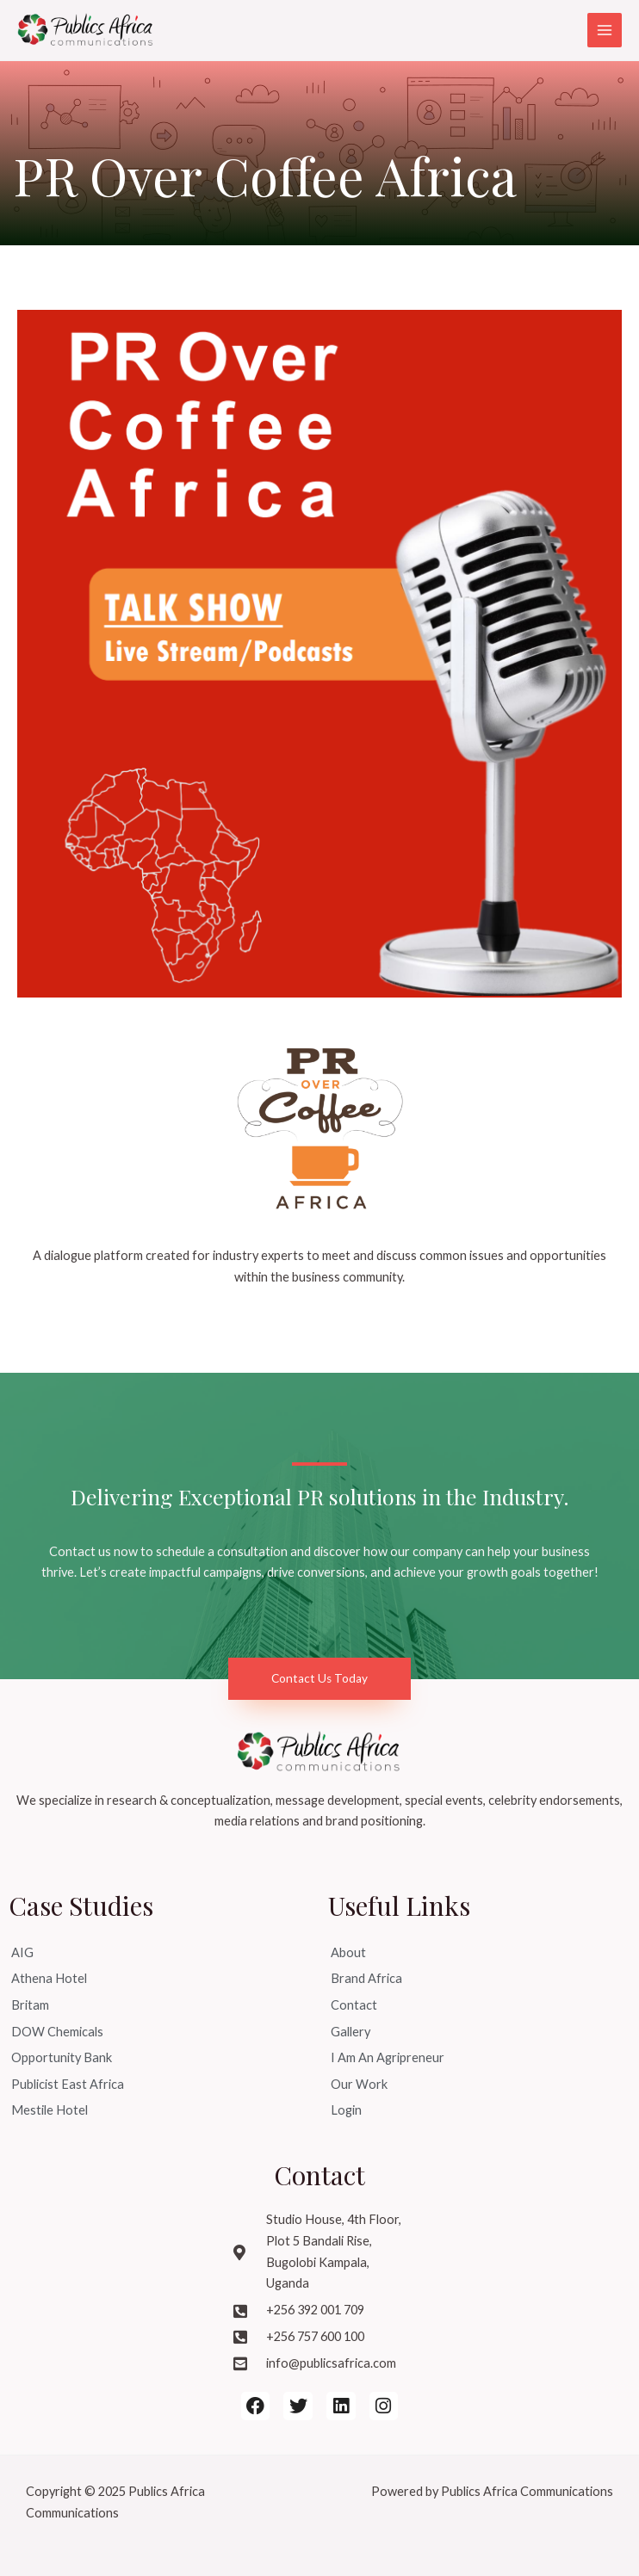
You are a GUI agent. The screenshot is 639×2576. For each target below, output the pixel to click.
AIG (22, 1952)
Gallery (350, 2031)
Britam (30, 2005)
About (348, 1952)
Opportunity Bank (61, 2057)
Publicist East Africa (67, 2084)
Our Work (359, 2084)
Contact (354, 2005)
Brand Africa (366, 1978)
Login (346, 2110)
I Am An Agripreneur (387, 2057)
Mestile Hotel (49, 2110)
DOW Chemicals (57, 2031)
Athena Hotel (49, 1978)
